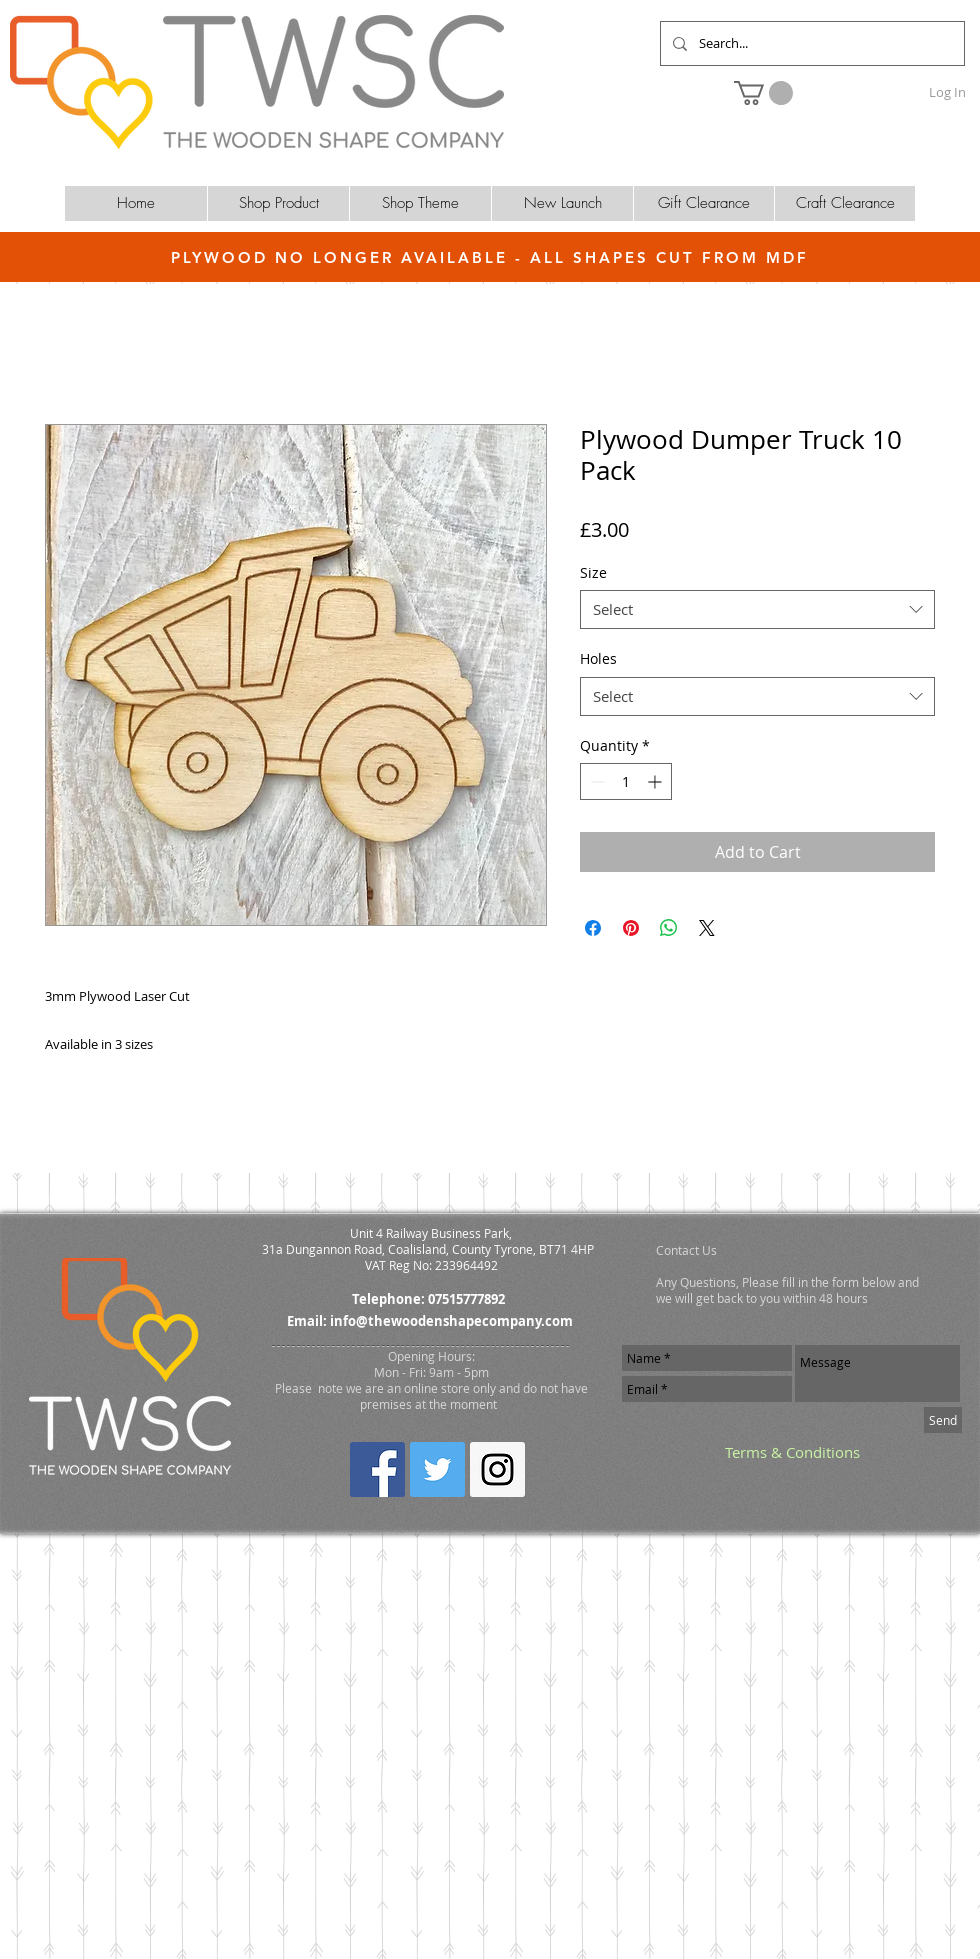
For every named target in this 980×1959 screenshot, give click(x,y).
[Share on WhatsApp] (669, 928)
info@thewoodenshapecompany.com (451, 1321)
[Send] (943, 1420)
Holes (598, 658)
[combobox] (757, 609)
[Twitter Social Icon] (437, 1469)
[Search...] (810, 43)
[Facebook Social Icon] (377, 1469)
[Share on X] (707, 928)
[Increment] (656, 781)
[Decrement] (595, 781)
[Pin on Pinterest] (631, 928)
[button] (763, 93)
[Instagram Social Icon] (497, 1469)
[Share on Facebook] (593, 928)
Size (593, 572)
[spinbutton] (626, 781)
